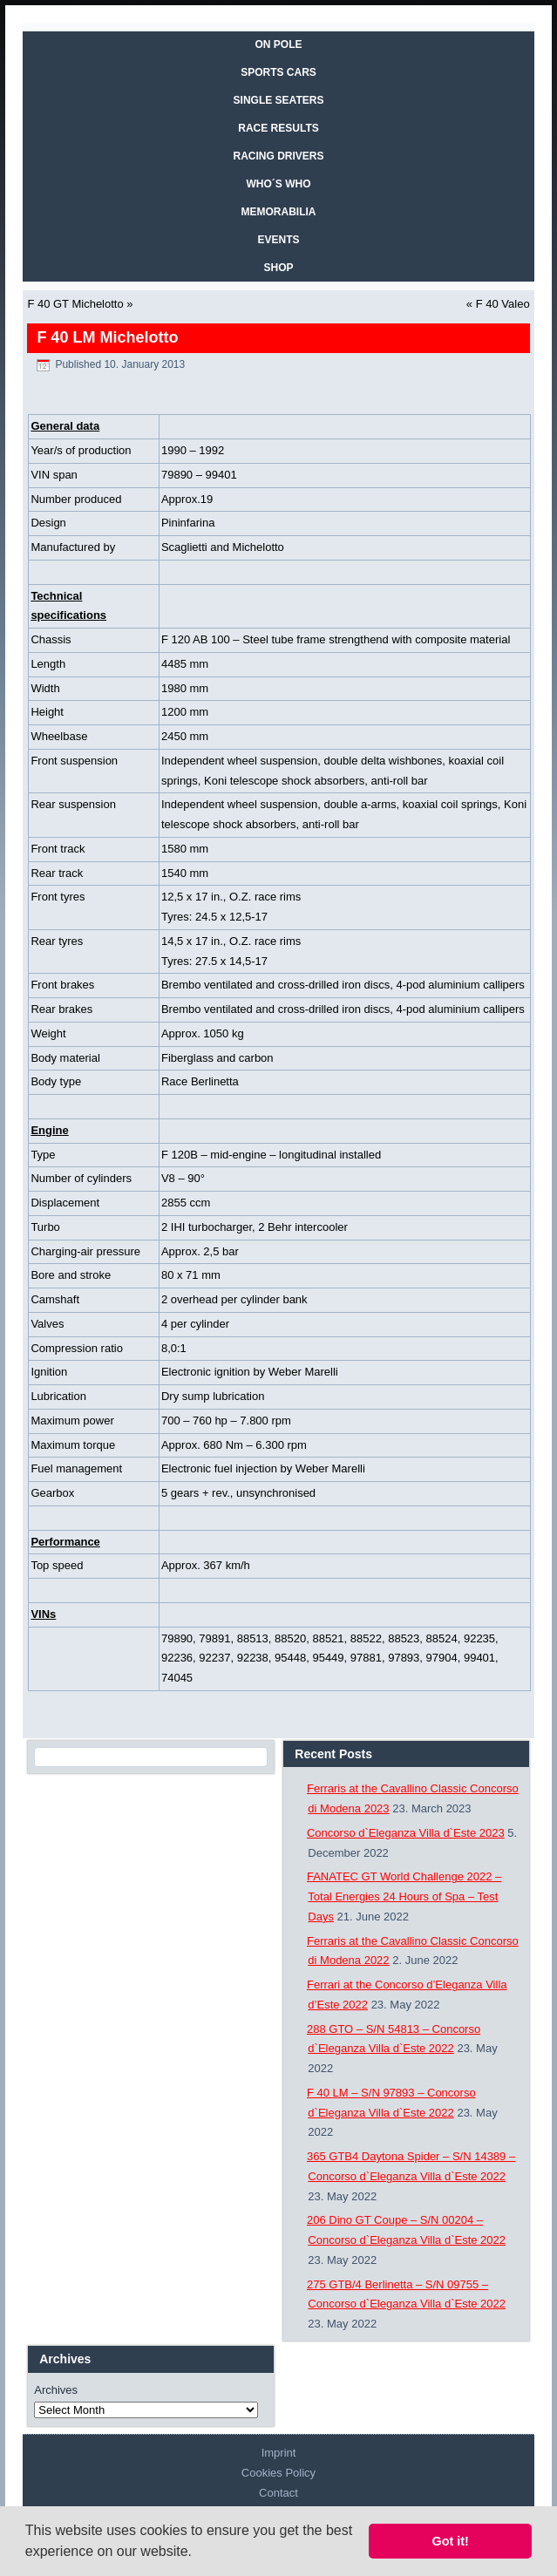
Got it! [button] (450, 2541)
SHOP (278, 268)
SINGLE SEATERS (279, 100)
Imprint (279, 2452)
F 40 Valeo (503, 303)
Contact (278, 2492)
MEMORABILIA (278, 212)
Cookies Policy (278, 2472)
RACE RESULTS (278, 128)
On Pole (278, 44)
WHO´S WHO (279, 184)
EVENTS (278, 240)
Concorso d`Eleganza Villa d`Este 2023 (406, 1832)
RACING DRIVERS (278, 156)
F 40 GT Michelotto (75, 303)
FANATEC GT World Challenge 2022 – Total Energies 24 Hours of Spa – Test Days (404, 1896)
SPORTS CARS (278, 72)
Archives (56, 2389)
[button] (197, 2553)
